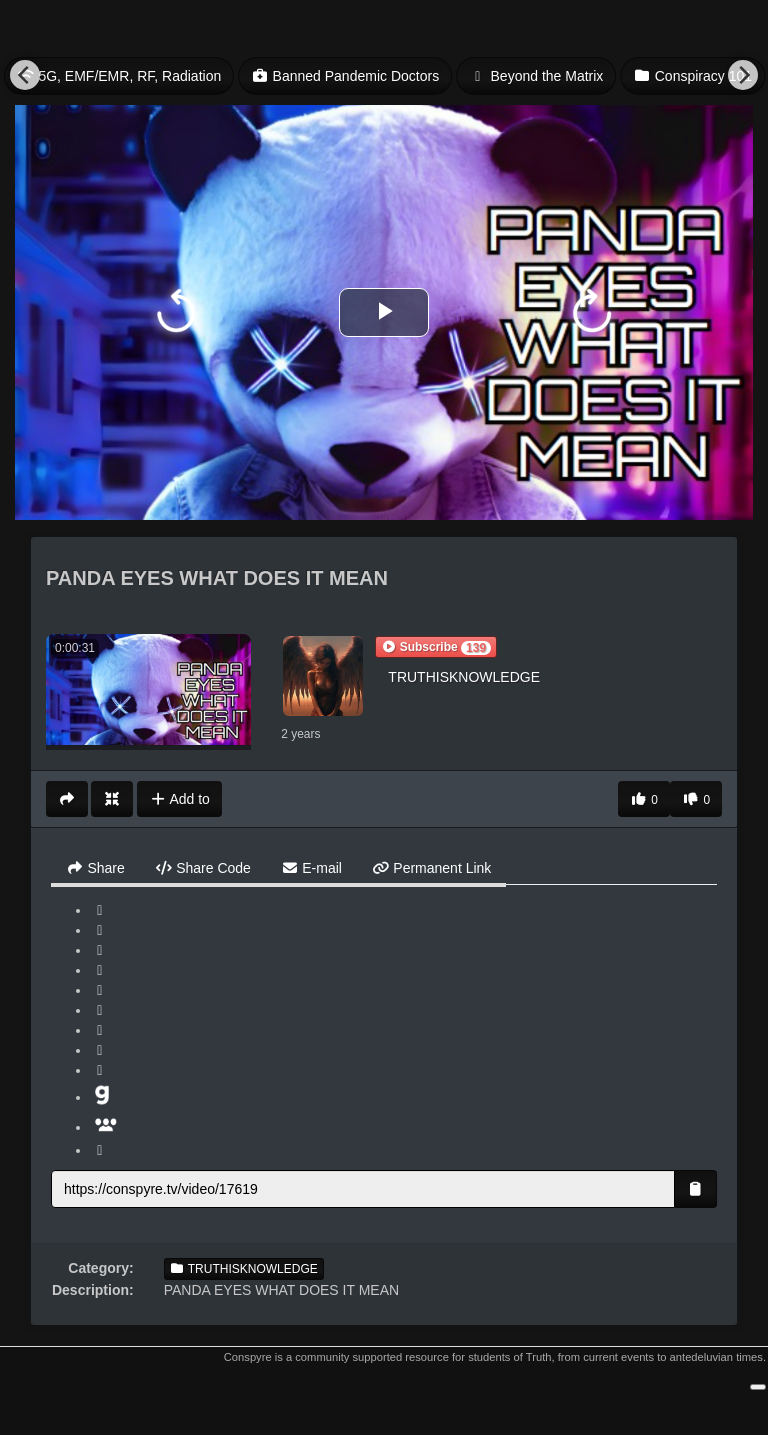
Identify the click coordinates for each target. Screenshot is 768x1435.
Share (95, 868)
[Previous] (25, 75)
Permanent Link (431, 868)
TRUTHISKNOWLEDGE (464, 677)
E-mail (311, 868)
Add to (179, 799)
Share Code (203, 868)
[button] (436, 647)
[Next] (743, 75)
